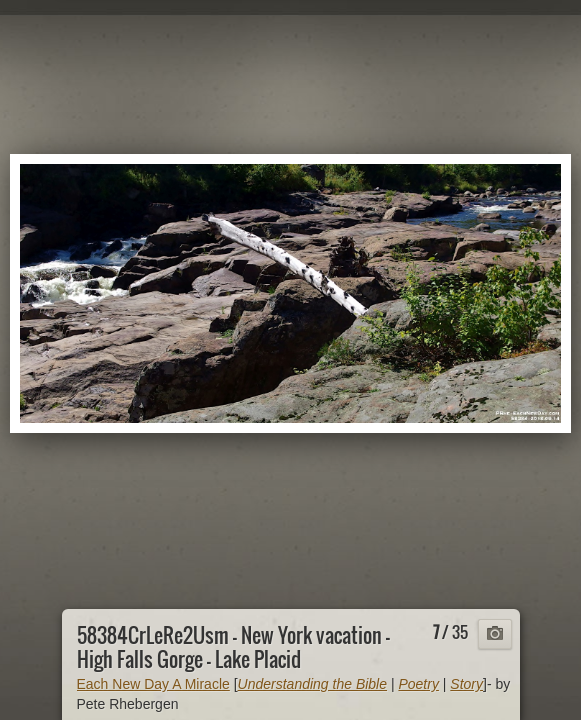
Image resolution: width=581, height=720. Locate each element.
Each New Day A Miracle (153, 684)
